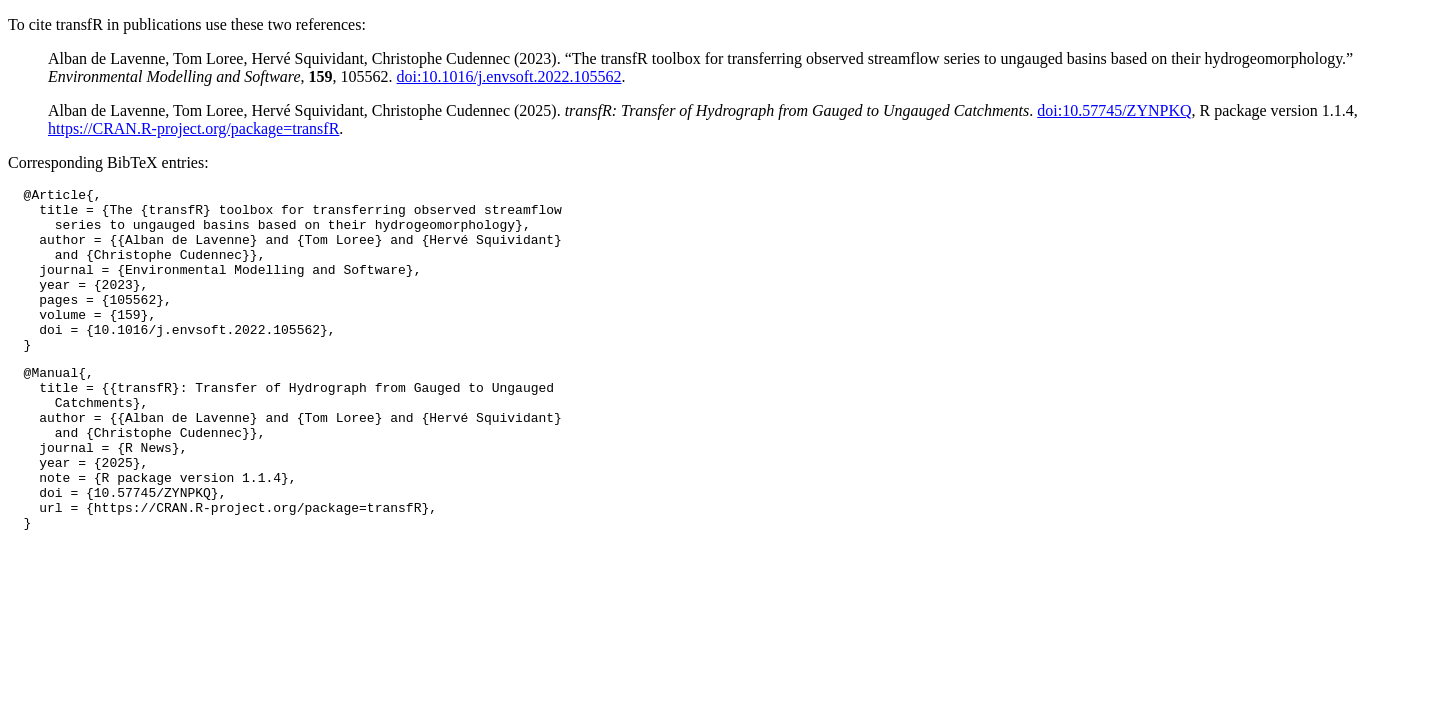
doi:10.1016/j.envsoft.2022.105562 (509, 76)
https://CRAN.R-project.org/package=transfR (193, 128)
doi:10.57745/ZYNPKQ (1114, 110)
